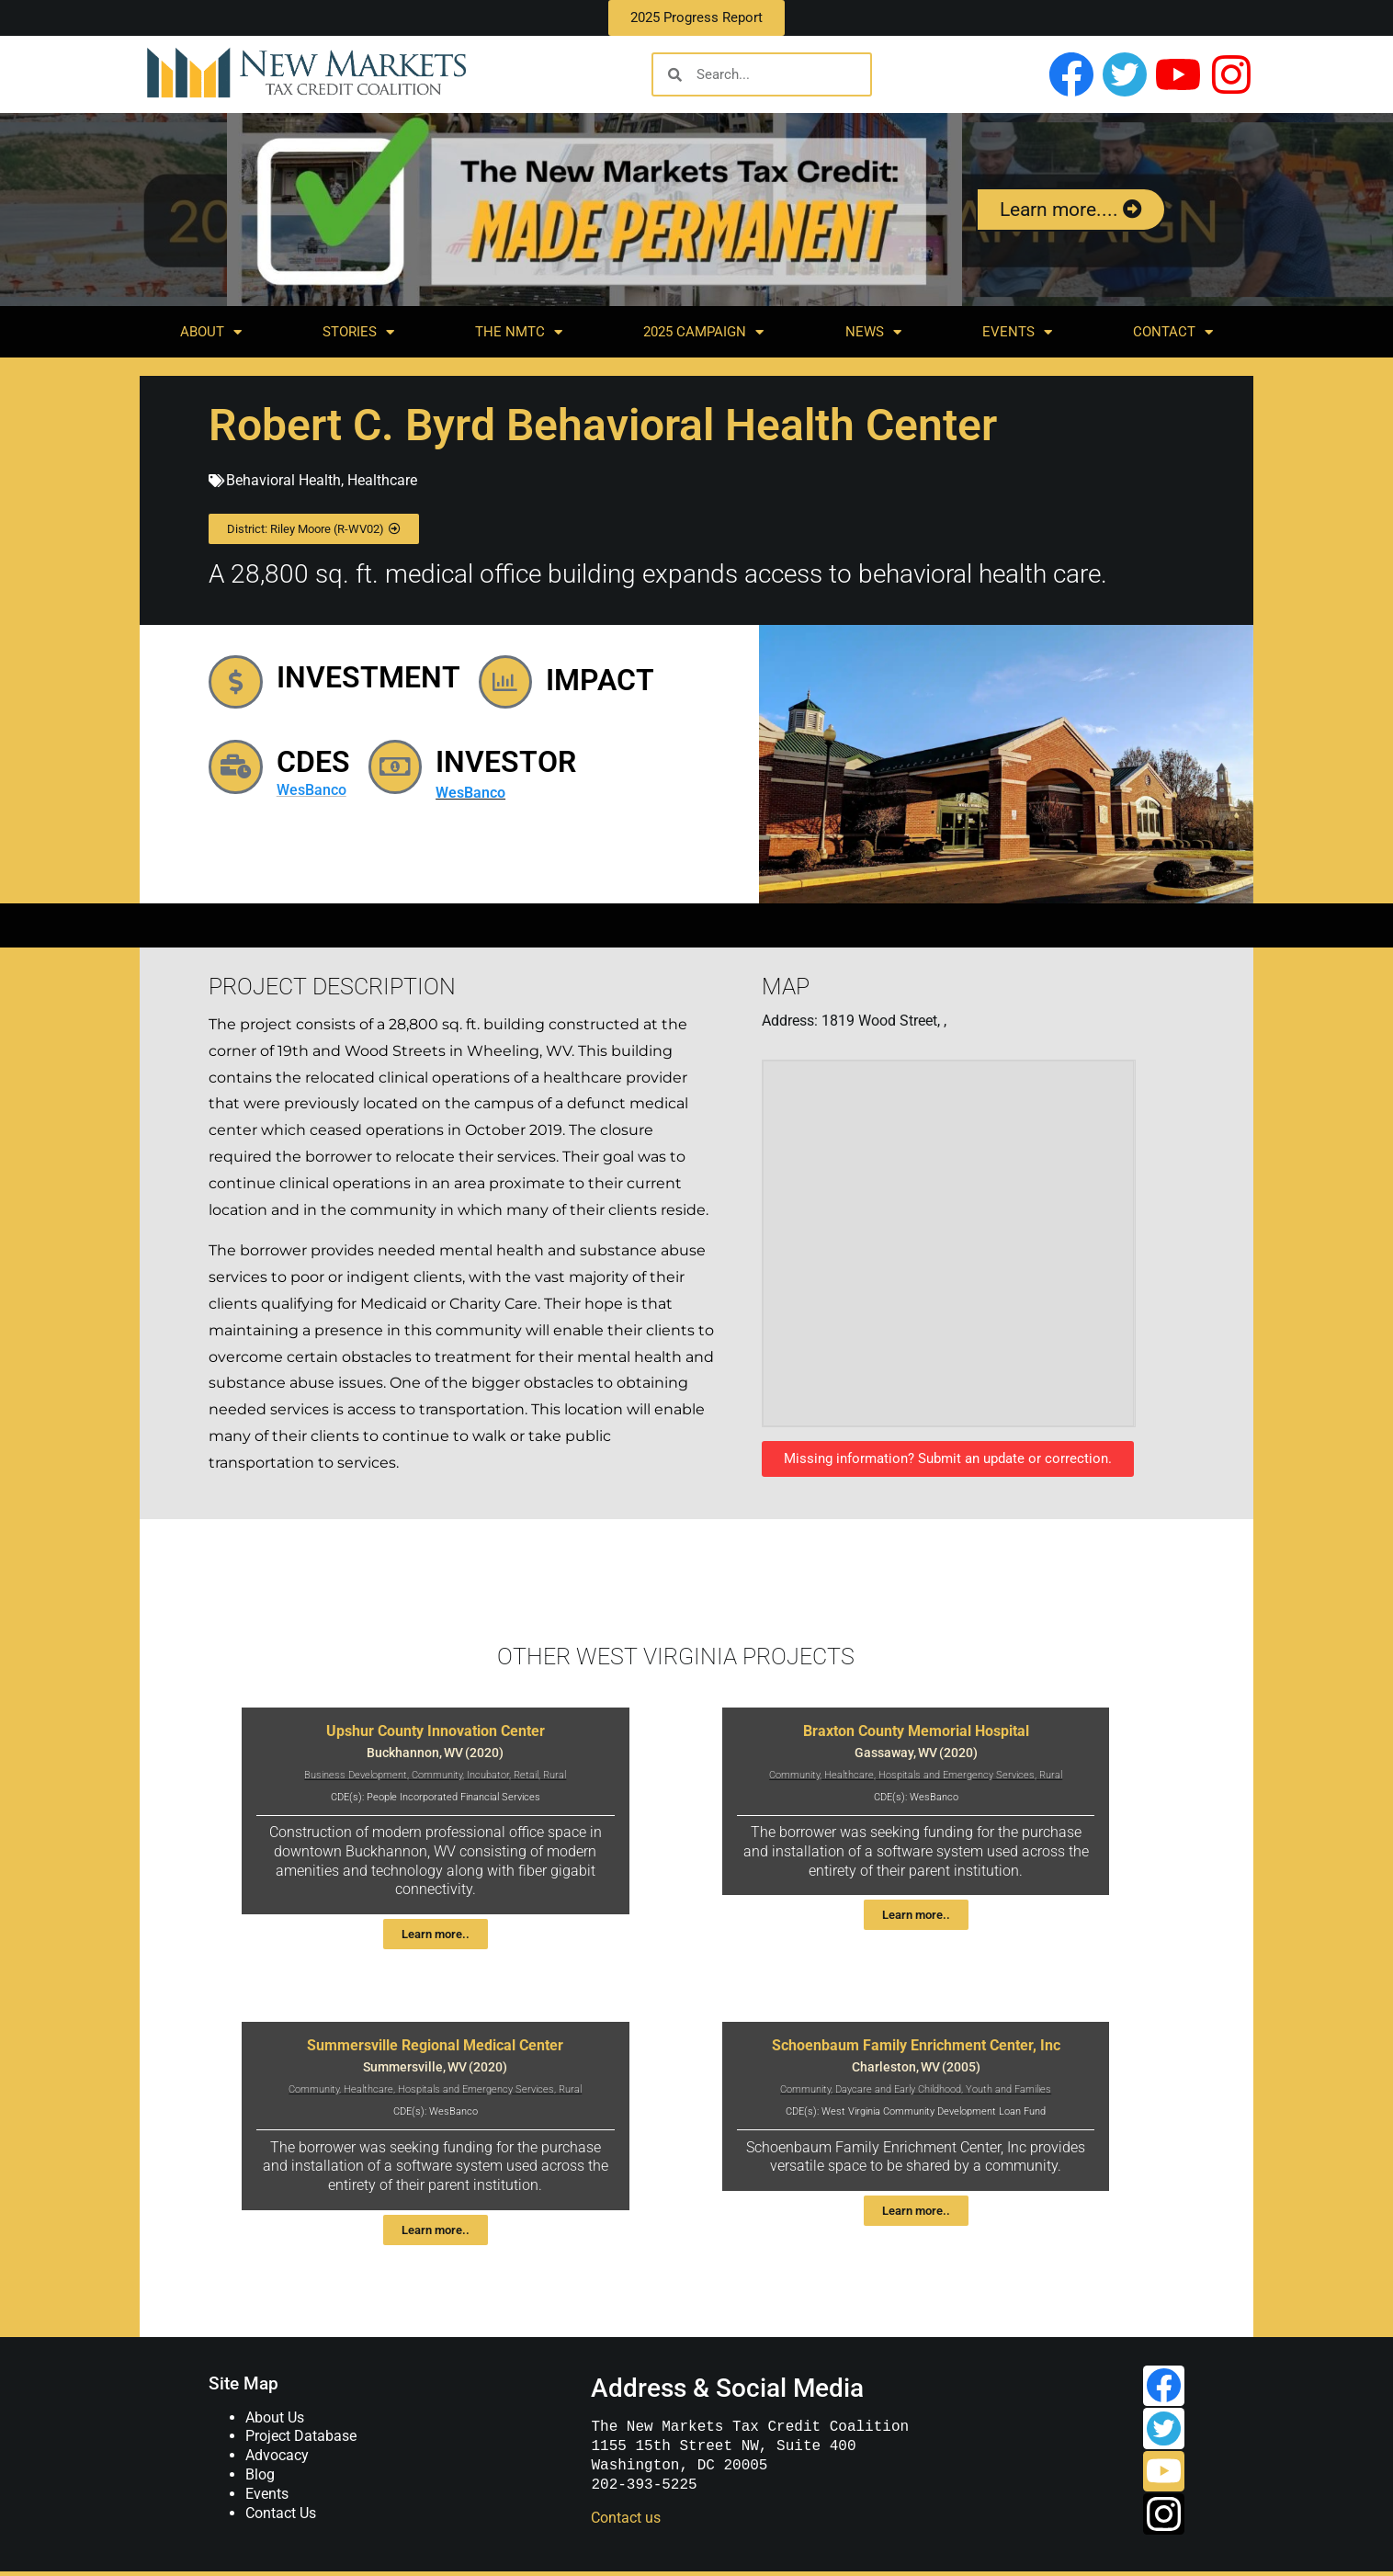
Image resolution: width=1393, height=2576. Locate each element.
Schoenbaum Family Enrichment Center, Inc (916, 2045)
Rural (554, 1775)
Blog (260, 2474)
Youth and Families (1008, 2089)
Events (1017, 332)
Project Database (301, 2436)
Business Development (355, 1775)
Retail (526, 1775)
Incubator (488, 1775)
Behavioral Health (283, 480)
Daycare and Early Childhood (898, 2089)
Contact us (625, 2517)
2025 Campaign (703, 332)
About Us (274, 2417)
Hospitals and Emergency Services (956, 1775)
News (873, 332)
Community (437, 1775)
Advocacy (277, 2455)
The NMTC (518, 332)
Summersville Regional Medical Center (435, 2045)
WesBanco (322, 797)
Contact (1173, 332)
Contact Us (280, 2513)
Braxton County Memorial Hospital (916, 1731)
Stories (358, 332)
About (211, 332)
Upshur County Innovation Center (435, 1731)
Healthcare (382, 480)
